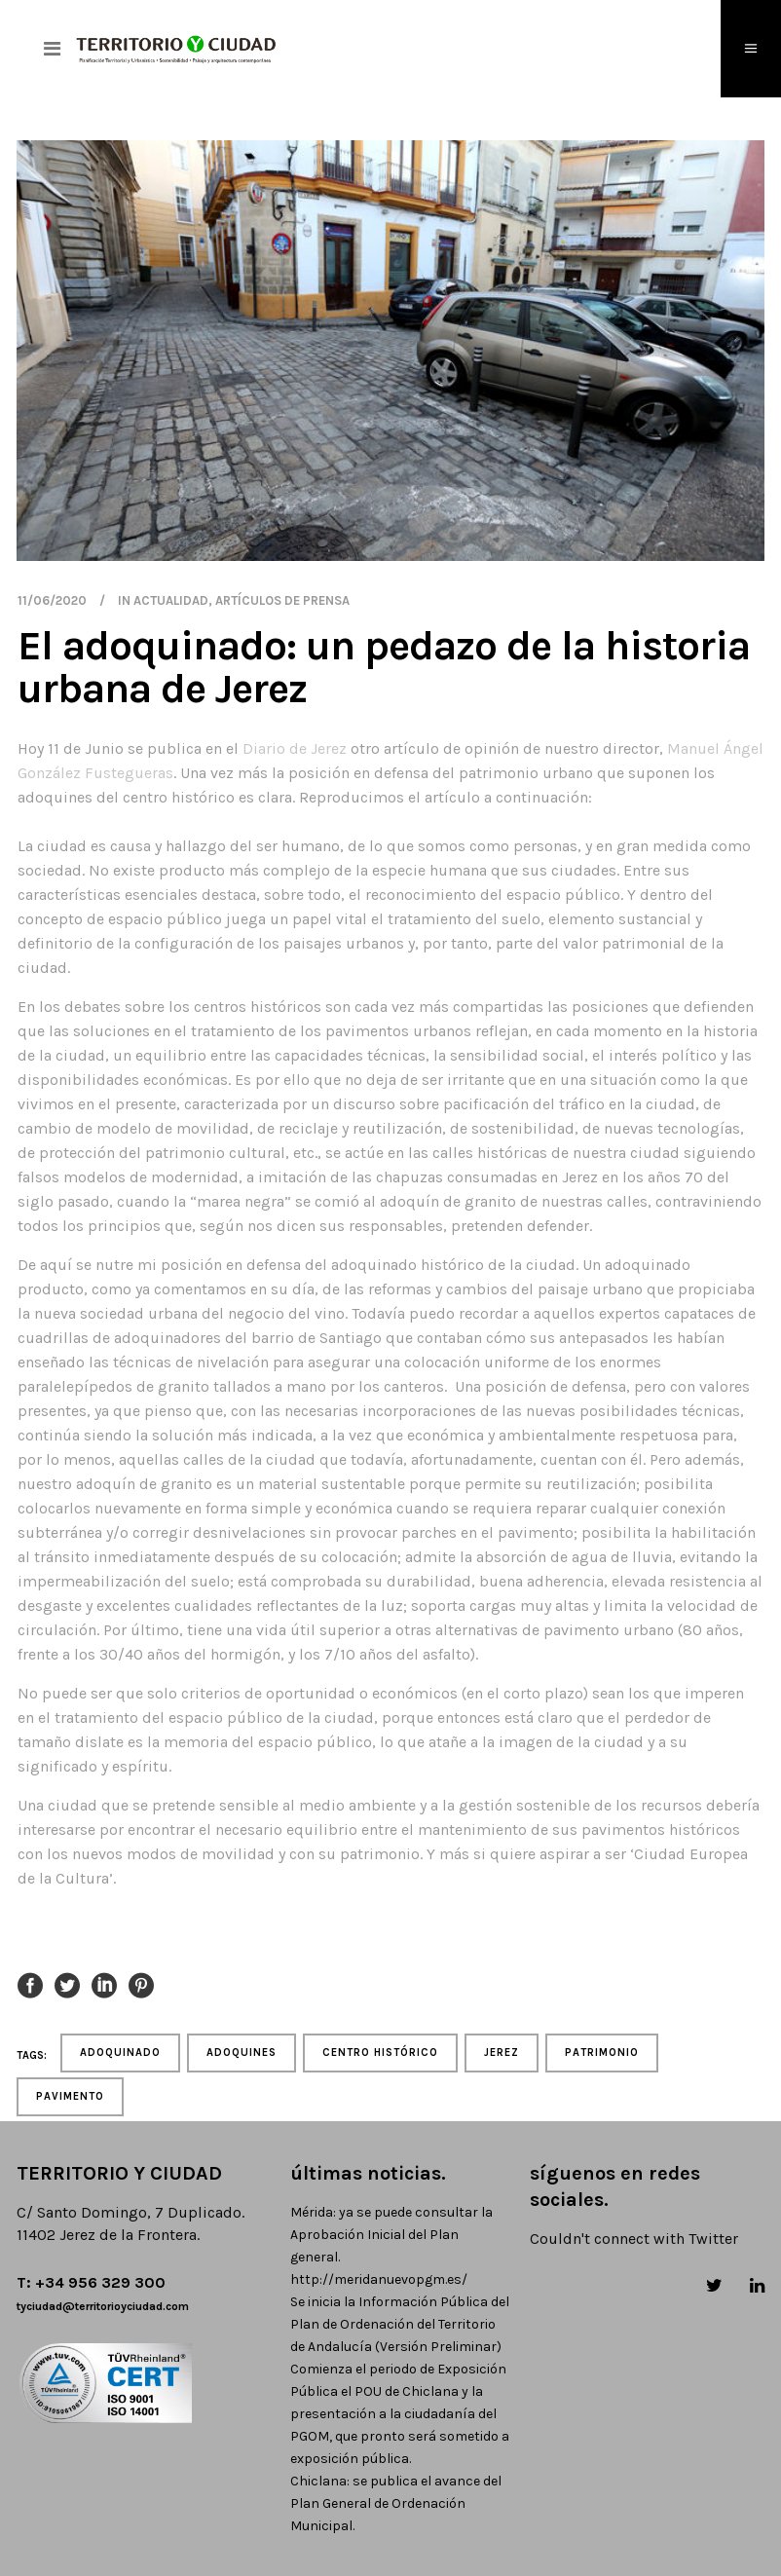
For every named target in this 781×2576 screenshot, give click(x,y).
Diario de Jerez (294, 748)
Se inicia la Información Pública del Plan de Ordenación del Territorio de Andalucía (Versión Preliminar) (399, 2324)
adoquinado (120, 2052)
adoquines (241, 2052)
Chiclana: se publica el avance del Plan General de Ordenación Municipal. (396, 2503)
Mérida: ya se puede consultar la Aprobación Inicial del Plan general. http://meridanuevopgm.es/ (391, 2246)
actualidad (170, 600)
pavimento (70, 2096)
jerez (501, 2052)
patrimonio (602, 2052)
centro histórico (380, 2052)
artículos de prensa (282, 600)
